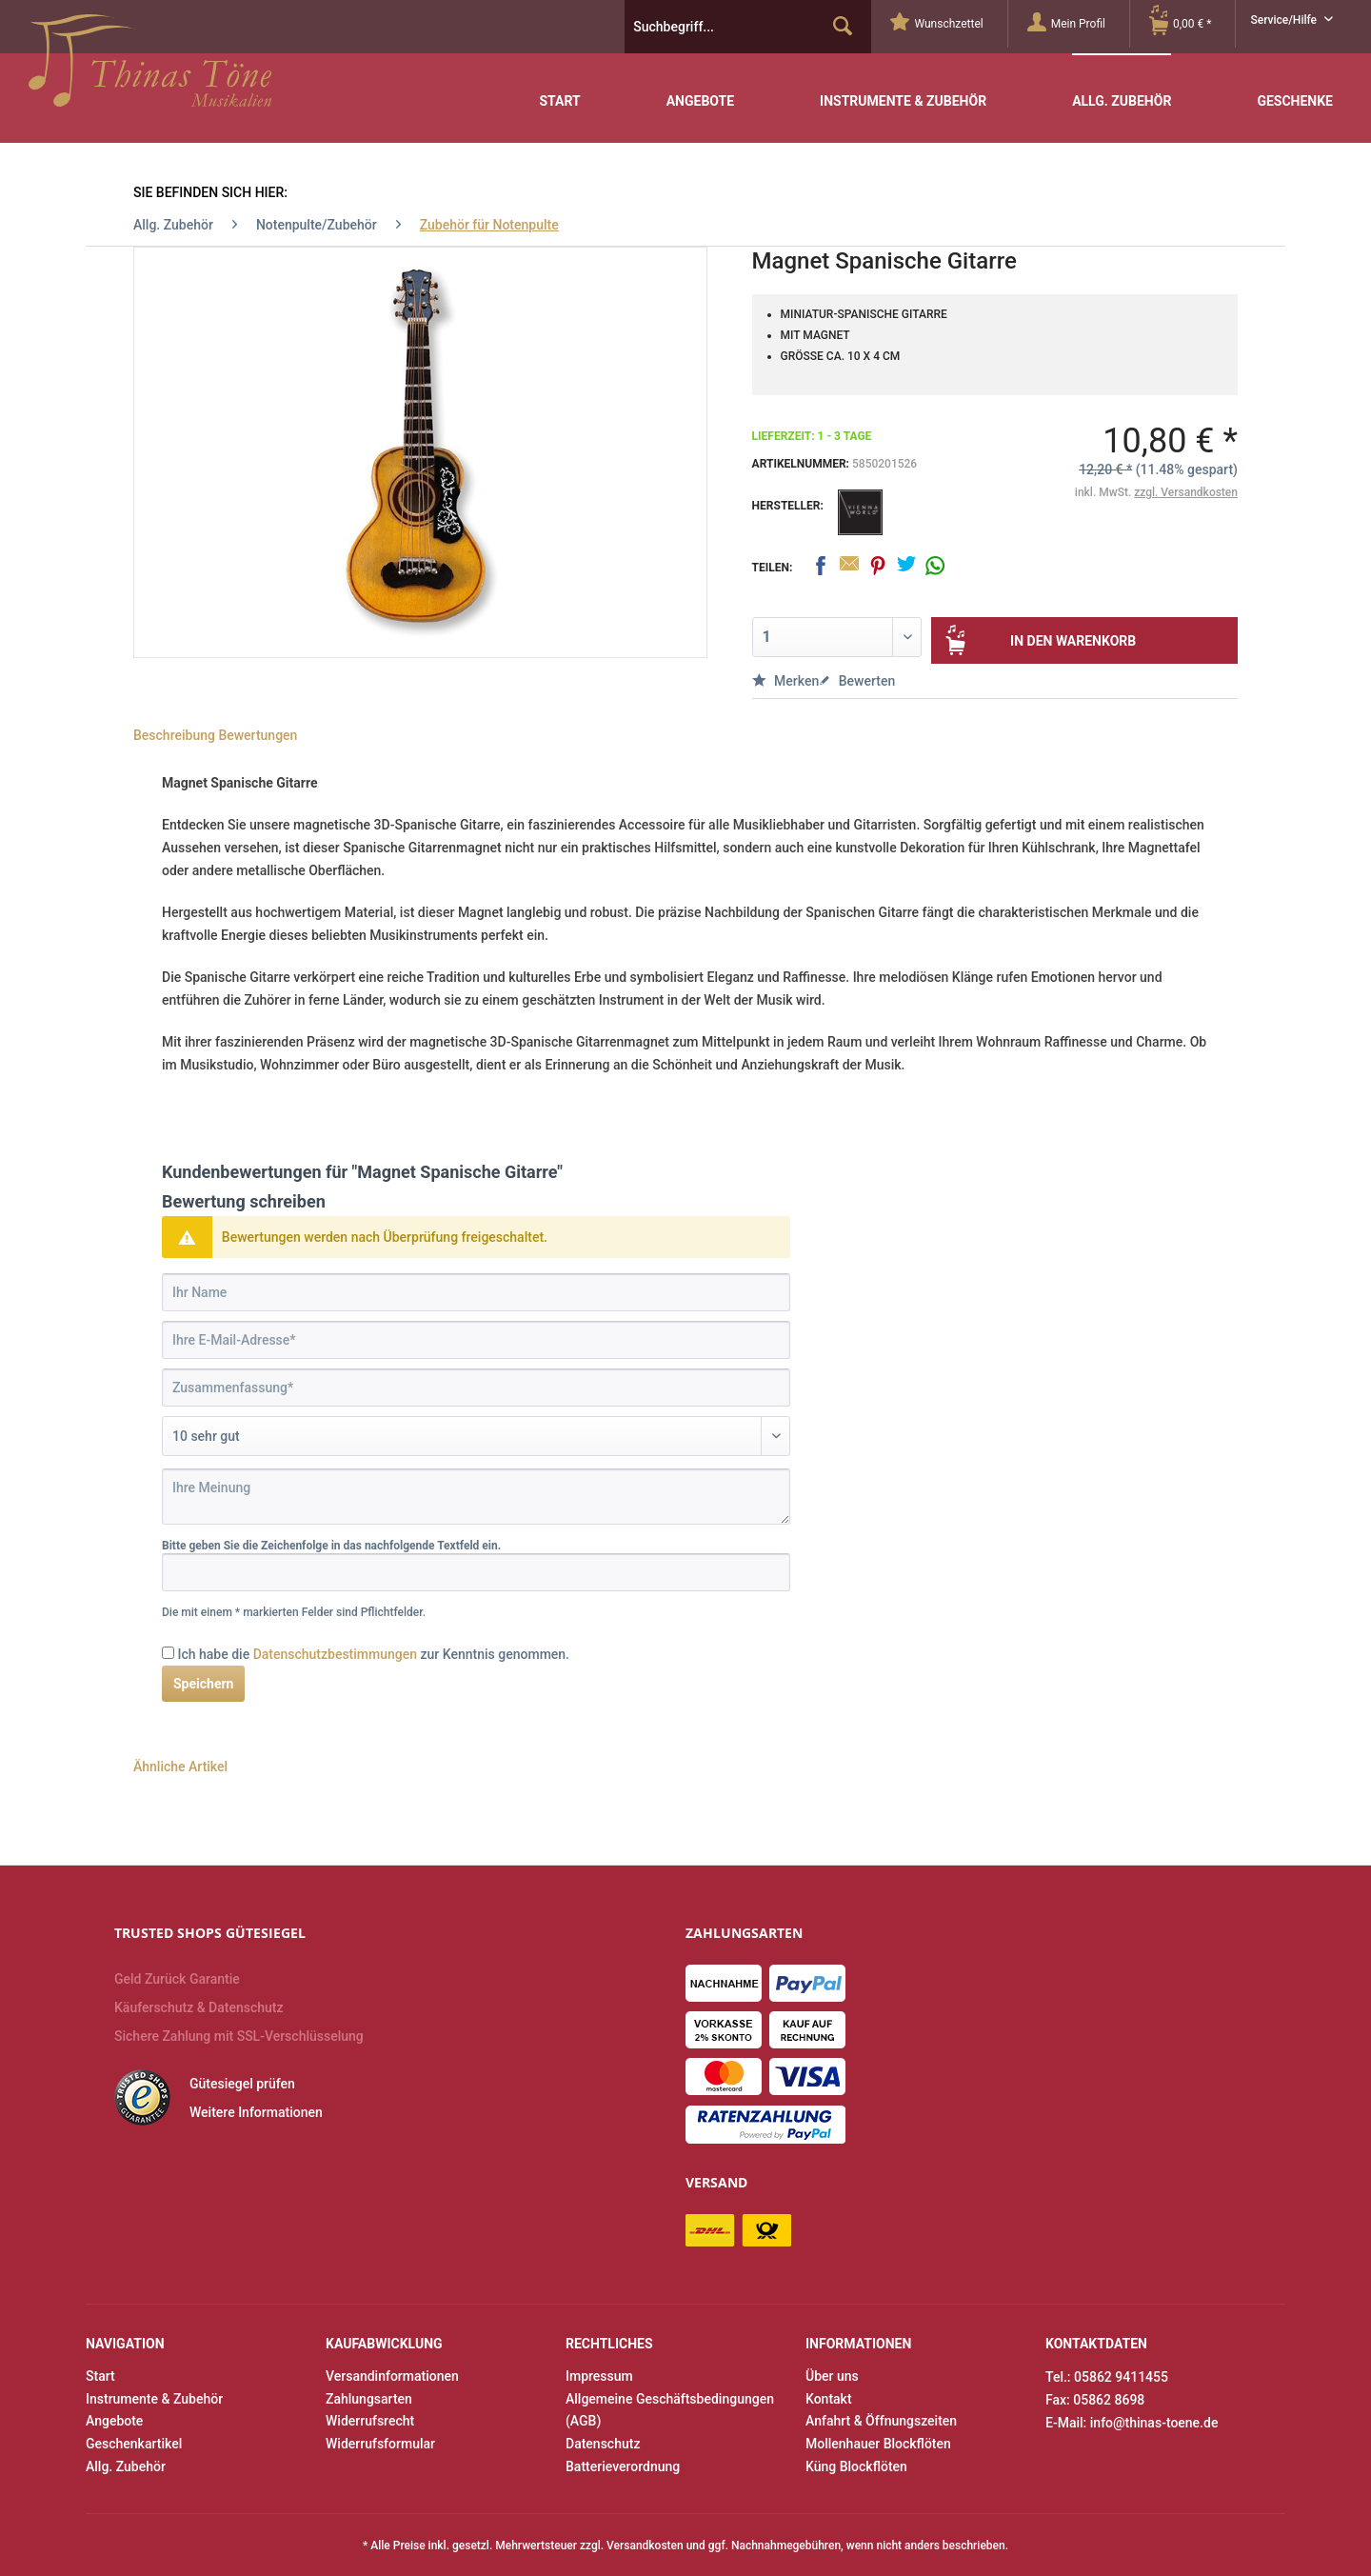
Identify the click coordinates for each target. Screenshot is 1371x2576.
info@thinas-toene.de (1154, 2422)
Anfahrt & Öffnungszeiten (881, 2420)
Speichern (203, 1683)
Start (100, 2376)
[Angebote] (700, 87)
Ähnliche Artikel (180, 1766)
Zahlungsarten (369, 2398)
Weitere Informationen (256, 2112)
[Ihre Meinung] (476, 1496)
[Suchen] (843, 27)
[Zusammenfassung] (476, 1387)
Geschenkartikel (134, 2443)
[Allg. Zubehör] (1121, 86)
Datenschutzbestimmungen (335, 1654)
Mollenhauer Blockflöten (878, 2443)
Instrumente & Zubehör (154, 2398)
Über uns (832, 2376)
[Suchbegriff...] (748, 26)
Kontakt (828, 2398)
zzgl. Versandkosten (1186, 492)
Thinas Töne (150, 67)
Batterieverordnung (623, 2466)
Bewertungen (257, 735)
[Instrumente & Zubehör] (903, 87)
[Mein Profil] (1078, 24)
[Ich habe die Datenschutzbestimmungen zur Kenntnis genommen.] (168, 1653)
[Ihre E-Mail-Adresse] (476, 1340)
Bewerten (857, 681)
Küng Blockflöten (856, 2466)
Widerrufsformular (380, 2443)
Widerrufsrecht (370, 2420)
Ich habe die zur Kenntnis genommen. (373, 1654)
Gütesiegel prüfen (242, 2083)
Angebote (114, 2420)
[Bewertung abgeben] (476, 1436)
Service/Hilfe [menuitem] (1285, 20)
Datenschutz (603, 2443)
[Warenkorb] (1192, 24)
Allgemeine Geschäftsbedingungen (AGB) (670, 2410)
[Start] (559, 87)
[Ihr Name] (476, 1292)
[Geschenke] (1295, 87)
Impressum (599, 2376)
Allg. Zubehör (126, 2466)
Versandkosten (645, 2545)
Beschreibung (174, 735)
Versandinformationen (392, 2376)
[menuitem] (948, 24)
